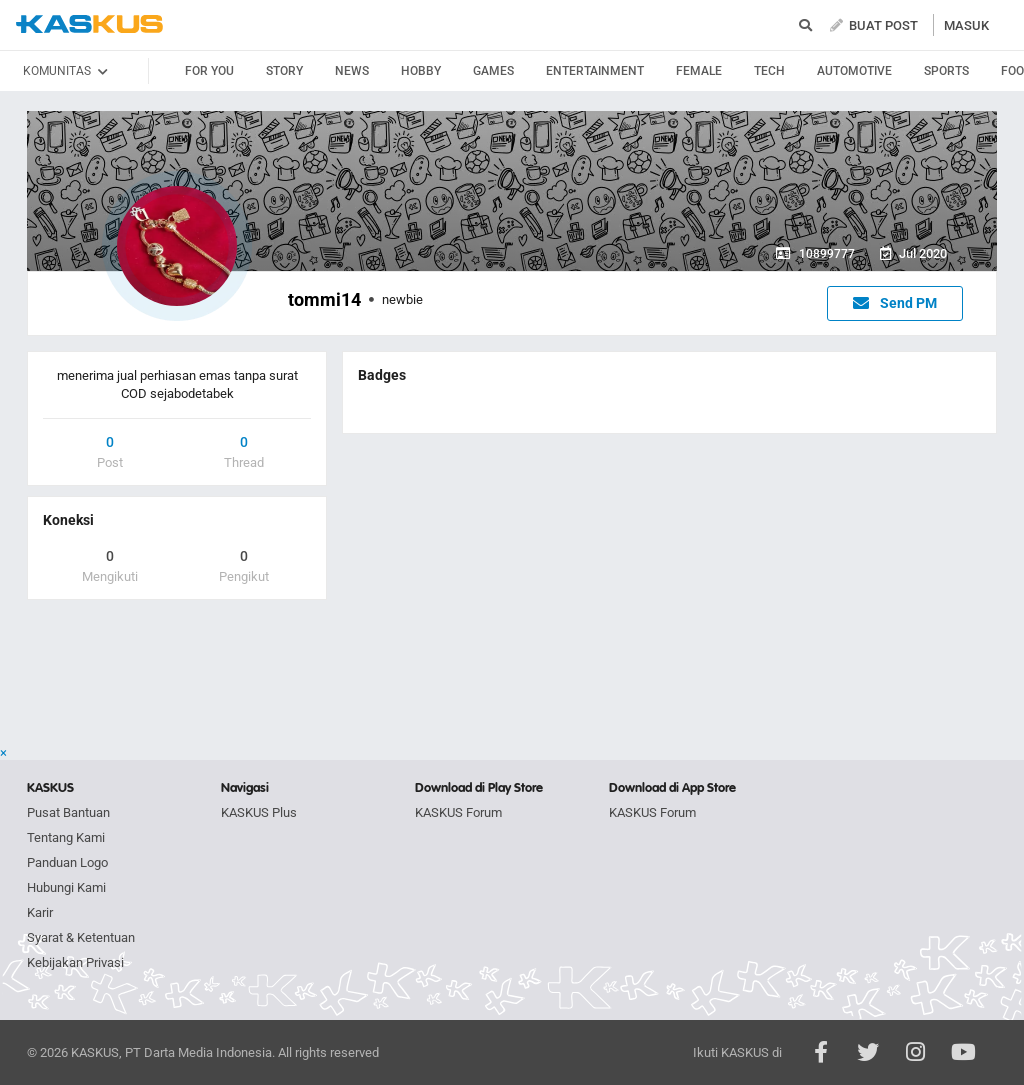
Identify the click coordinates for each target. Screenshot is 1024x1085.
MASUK (966, 25)
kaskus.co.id (89, 24)
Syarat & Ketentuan (81, 937)
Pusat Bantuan (68, 812)
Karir (40, 912)
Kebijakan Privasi (75, 962)
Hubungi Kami (66, 887)
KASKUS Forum (458, 812)
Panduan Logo (67, 862)
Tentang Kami (66, 837)
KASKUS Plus (259, 812)
